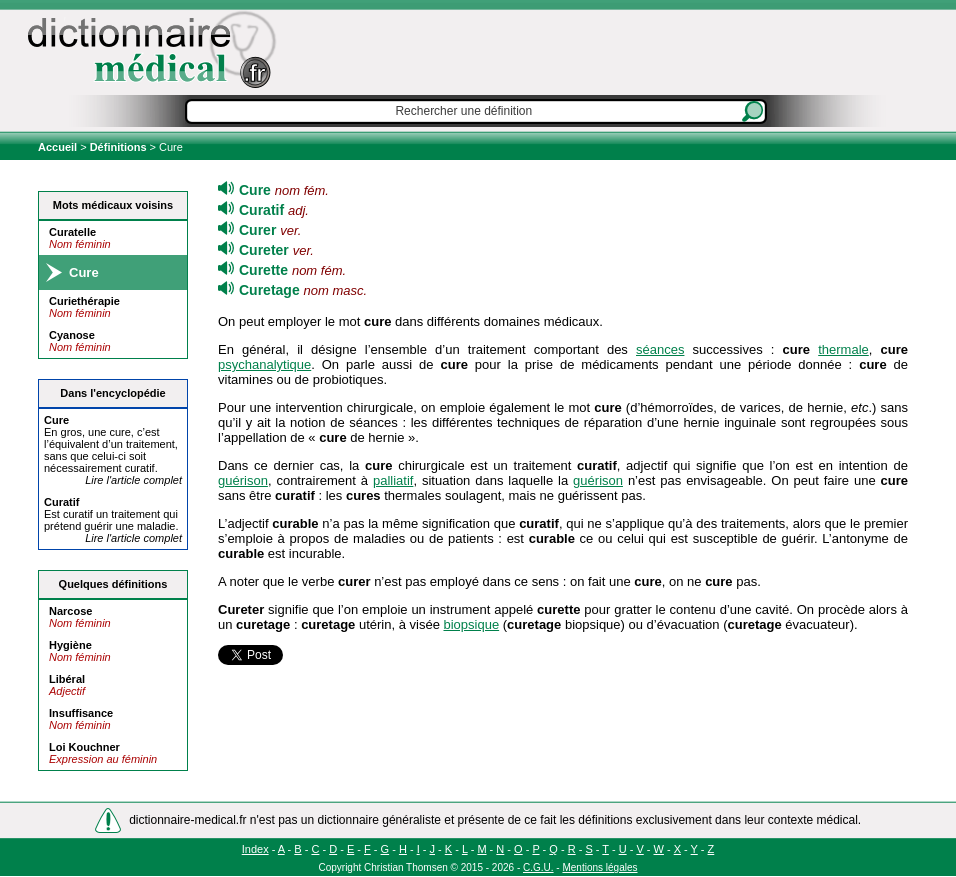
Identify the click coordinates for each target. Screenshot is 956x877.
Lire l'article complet (133, 480)
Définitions (118, 147)
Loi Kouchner (84, 747)
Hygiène (70, 645)
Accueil (59, 147)
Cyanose (72, 335)
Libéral (67, 679)
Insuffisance (81, 713)
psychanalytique (264, 364)
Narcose (70, 611)
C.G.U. (538, 867)
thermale (843, 349)
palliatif (393, 480)
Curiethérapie (84, 301)
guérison (243, 480)
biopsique (471, 624)
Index (255, 849)
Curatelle (72, 232)
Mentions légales (599, 867)
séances (660, 349)
